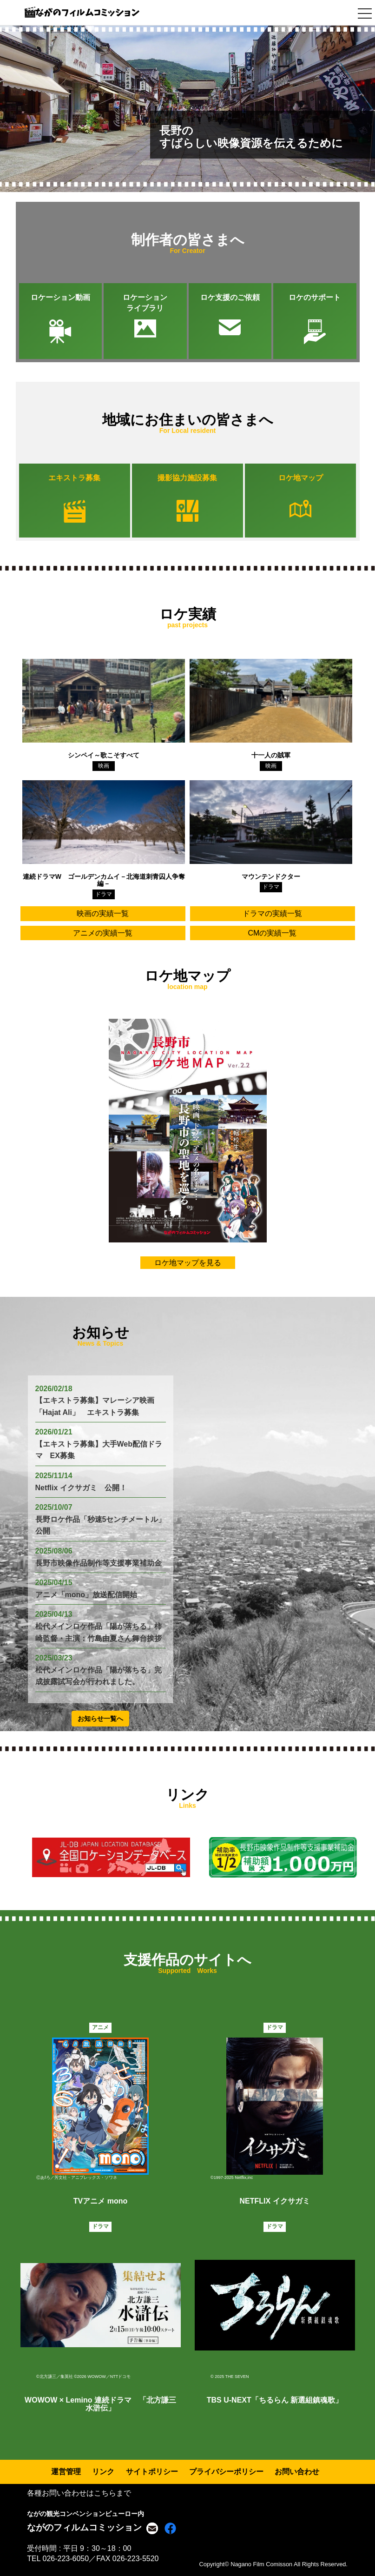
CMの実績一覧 (272, 933)
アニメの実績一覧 (102, 933)
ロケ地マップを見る (187, 1263)
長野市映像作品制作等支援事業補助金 (98, 1563)
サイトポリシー (152, 2472)
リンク (103, 2472)
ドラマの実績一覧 (272, 913)
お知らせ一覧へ (100, 1718)
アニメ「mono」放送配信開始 (86, 1595)
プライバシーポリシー (226, 2472)
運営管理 (66, 2472)
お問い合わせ (297, 2472)
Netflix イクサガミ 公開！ (81, 1488)
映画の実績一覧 (103, 913)
